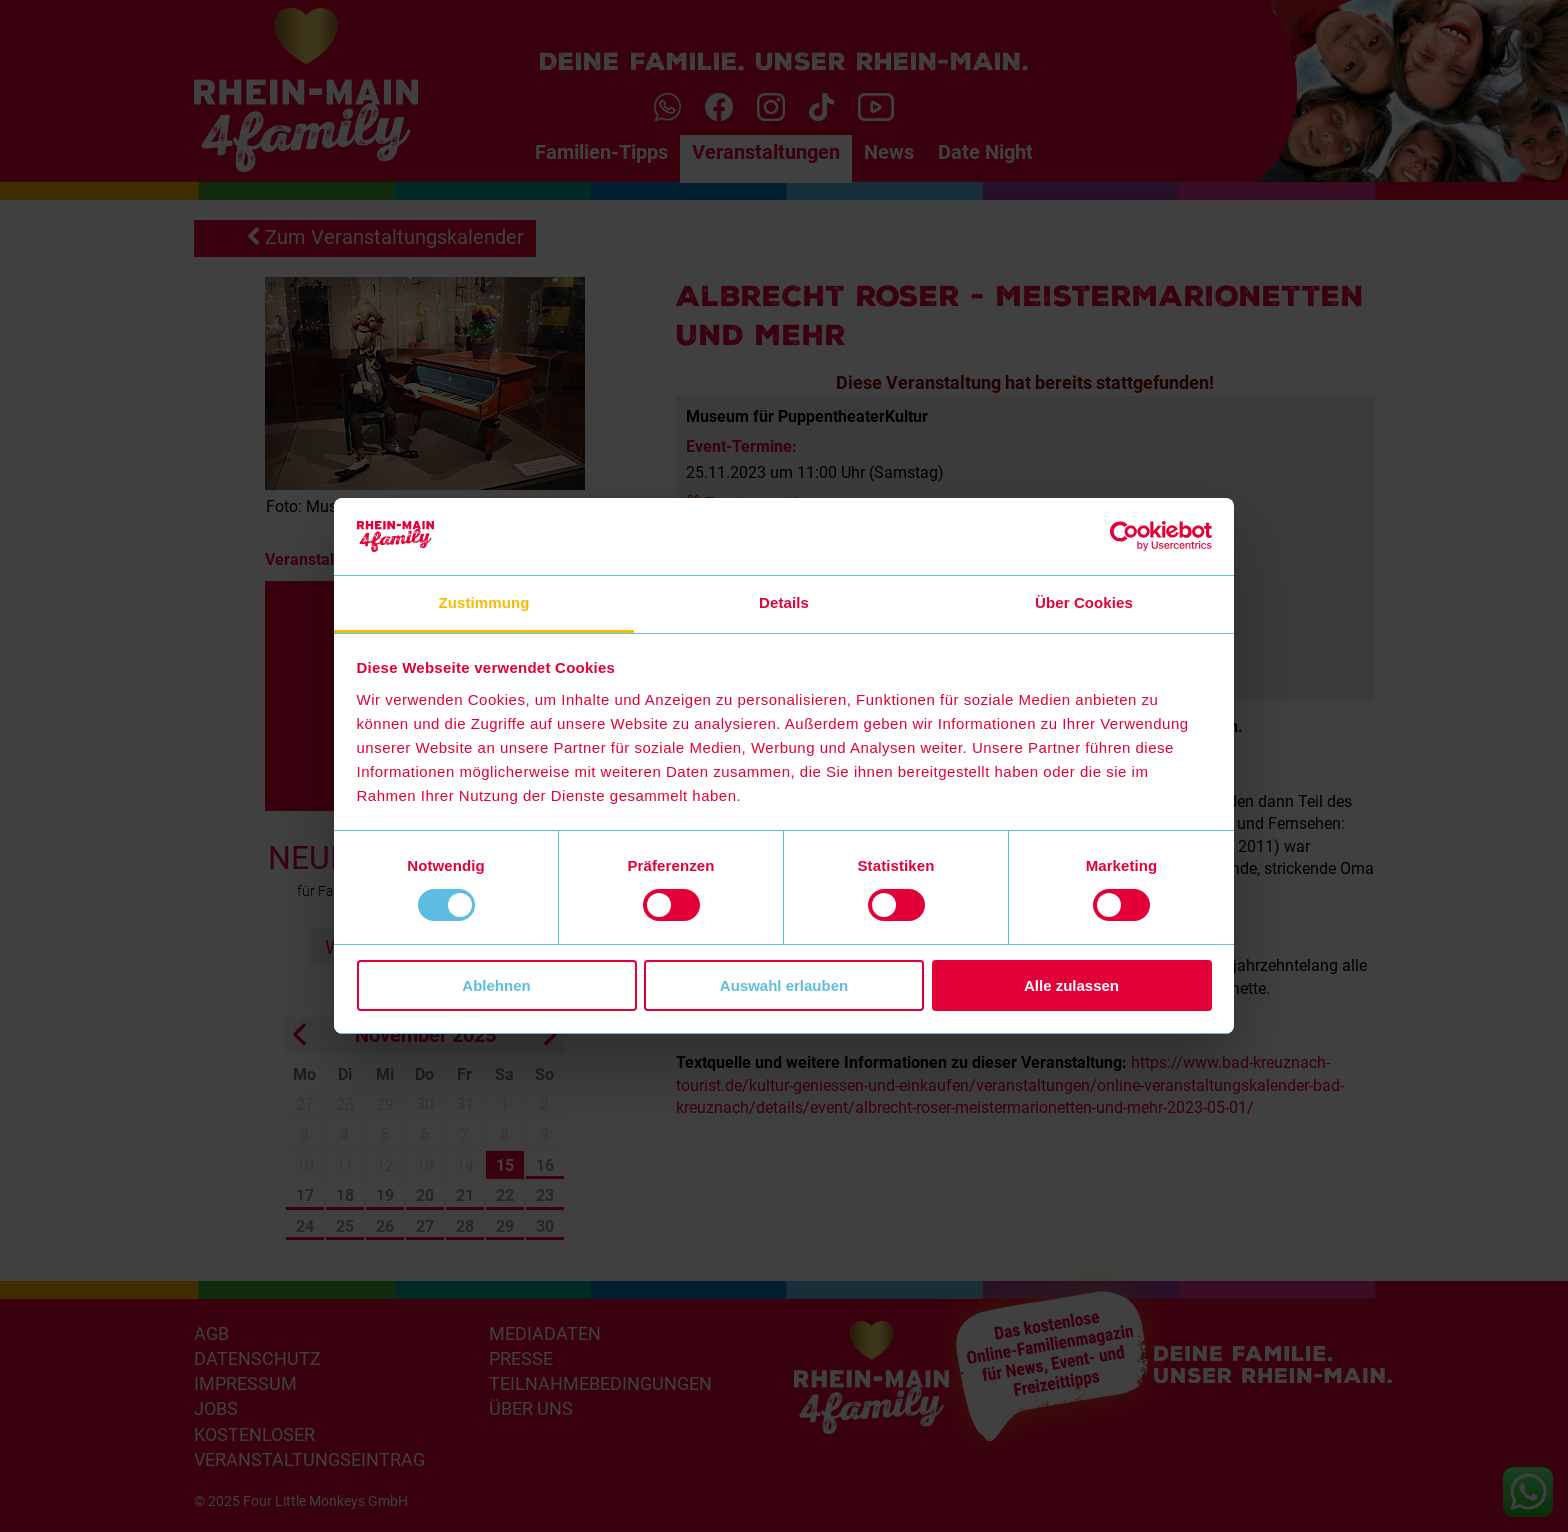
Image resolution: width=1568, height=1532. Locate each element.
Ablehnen (496, 985)
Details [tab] (784, 602)
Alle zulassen (1071, 985)
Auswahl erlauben (784, 985)
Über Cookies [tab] (1084, 602)
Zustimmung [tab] (484, 602)
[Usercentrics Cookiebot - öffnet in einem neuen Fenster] (1124, 536)
